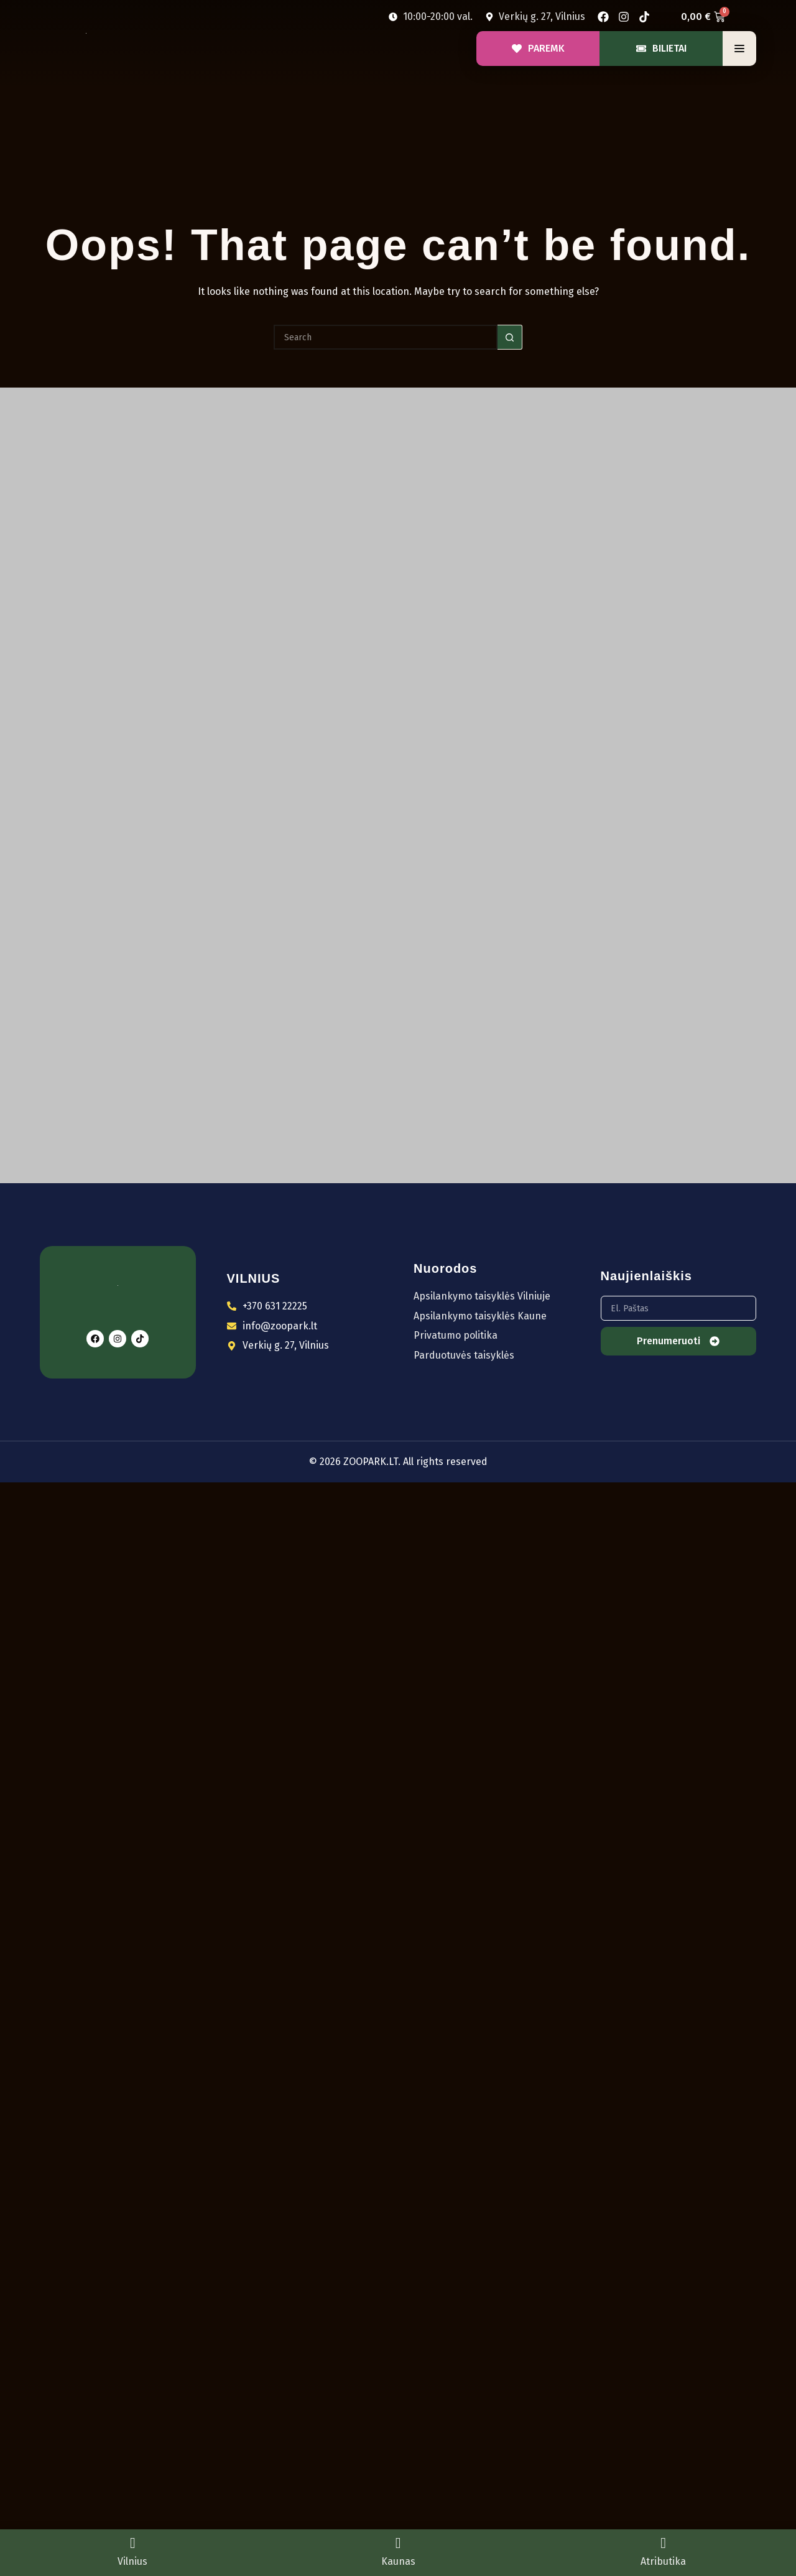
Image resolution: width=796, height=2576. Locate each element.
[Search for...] (385, 337)
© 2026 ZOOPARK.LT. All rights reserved (398, 1461)
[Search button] (509, 337)
